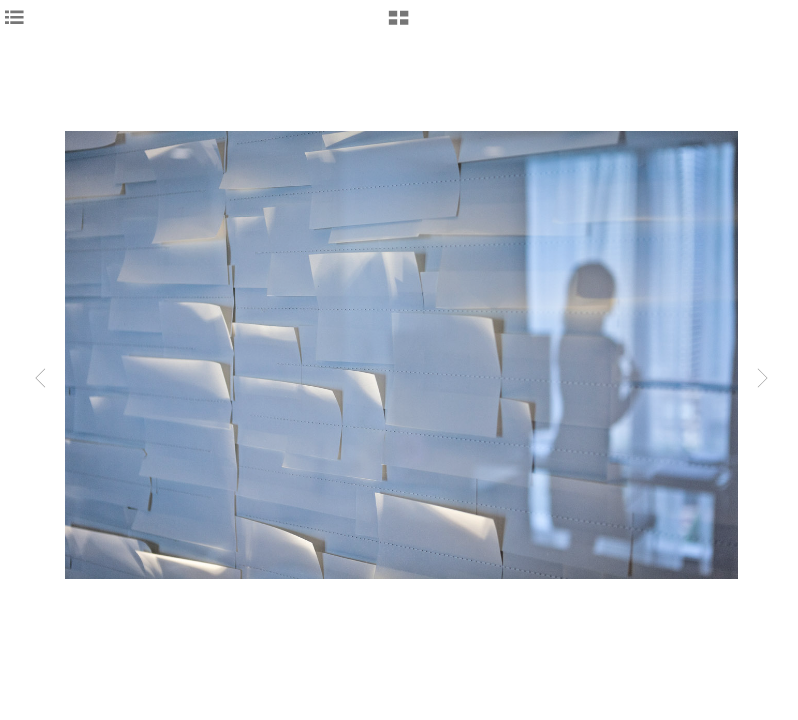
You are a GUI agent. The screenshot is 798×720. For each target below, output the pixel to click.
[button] (398, 25)
